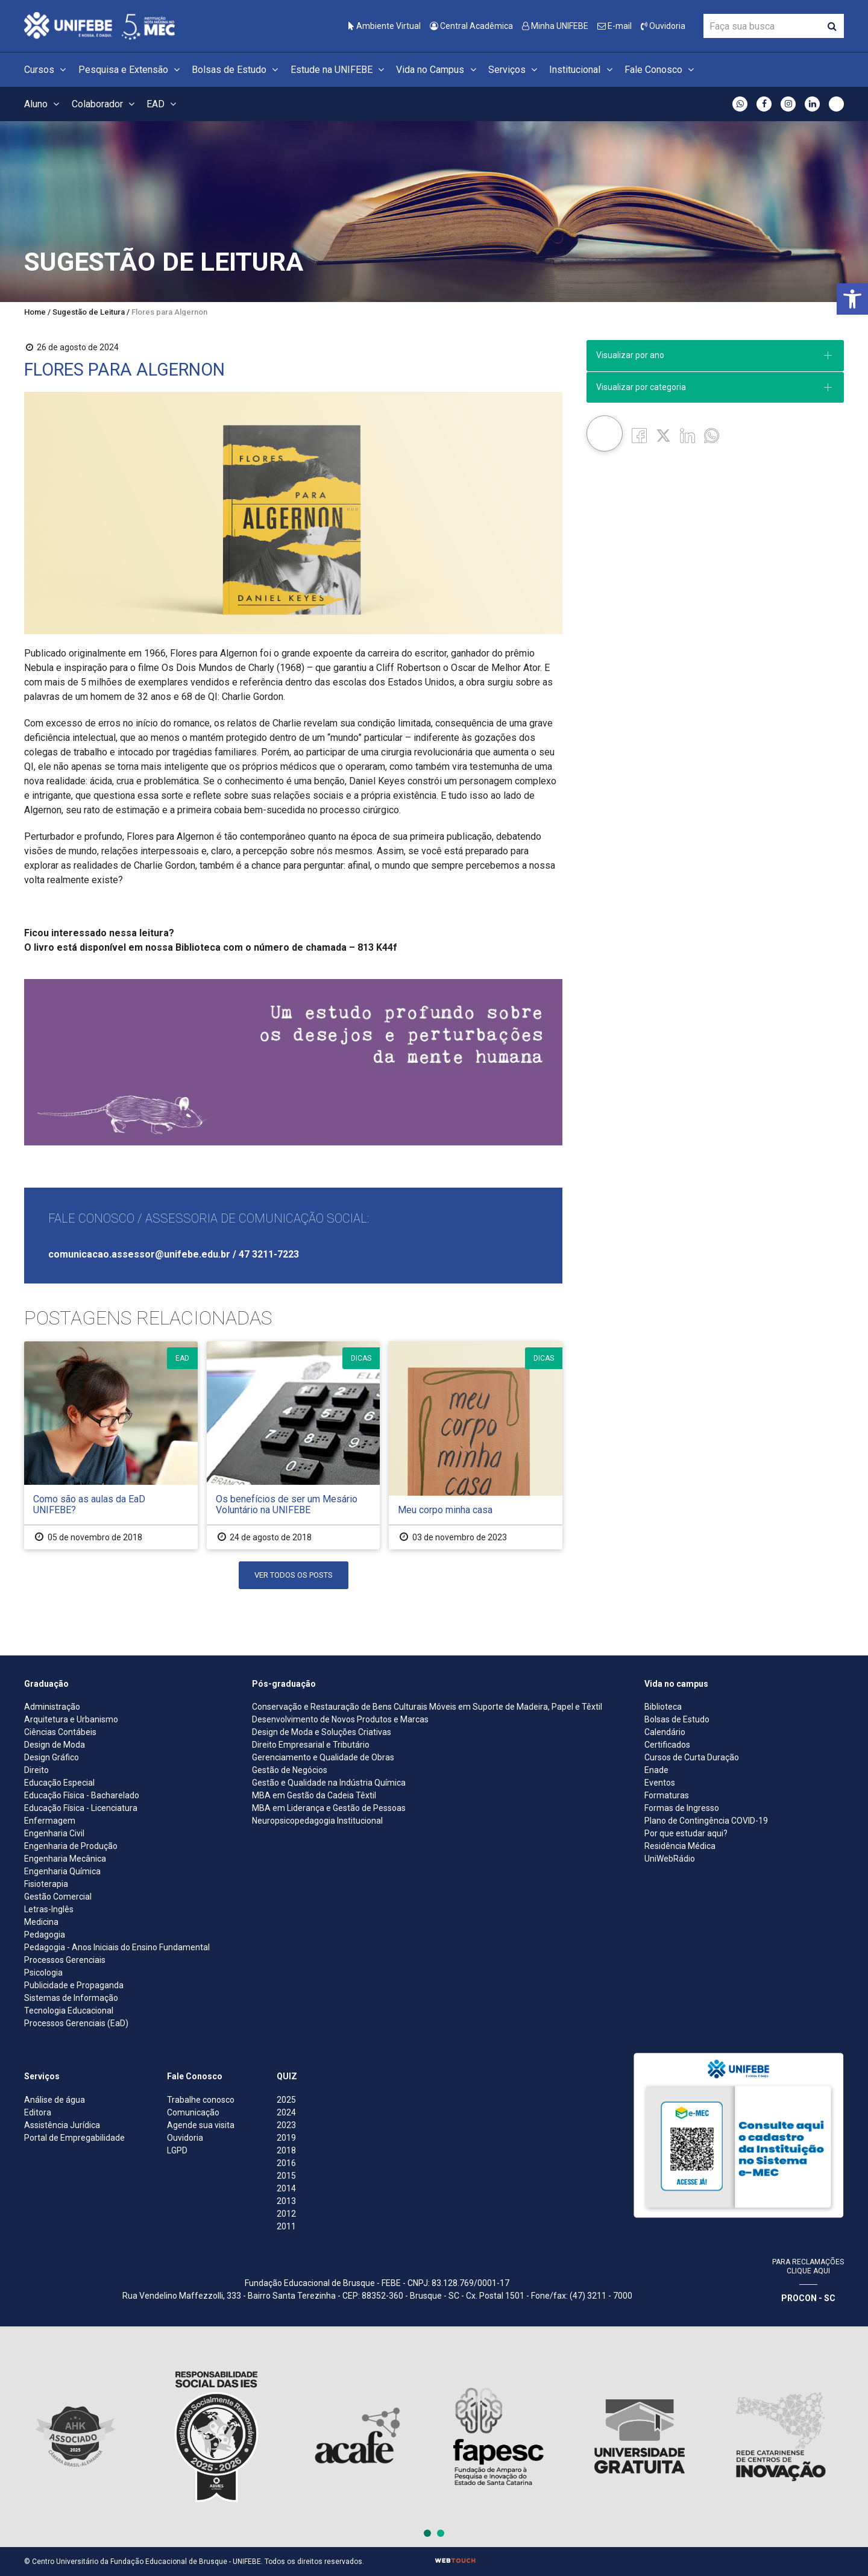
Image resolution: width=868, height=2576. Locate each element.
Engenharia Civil (54, 1833)
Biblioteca (663, 1707)
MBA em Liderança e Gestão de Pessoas (329, 1808)
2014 (286, 2188)
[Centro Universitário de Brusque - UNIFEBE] (99, 25)
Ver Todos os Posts (293, 1574)
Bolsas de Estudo (236, 69)
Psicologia (43, 1972)
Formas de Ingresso (681, 1808)
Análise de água (54, 2100)
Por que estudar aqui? (686, 1833)
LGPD (177, 2150)
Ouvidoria (663, 26)
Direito (36, 1770)
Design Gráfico (51, 1757)
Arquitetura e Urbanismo (71, 1719)
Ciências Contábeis (60, 1732)
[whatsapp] (711, 435)
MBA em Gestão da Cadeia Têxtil (314, 1795)
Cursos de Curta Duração (691, 1757)
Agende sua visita (200, 2125)
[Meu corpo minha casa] (475, 1445)
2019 (286, 2138)
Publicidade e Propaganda (74, 1985)
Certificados (667, 1744)
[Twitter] (663, 435)
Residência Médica (679, 1846)
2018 (286, 2150)
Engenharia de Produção (71, 1846)
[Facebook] (639, 435)
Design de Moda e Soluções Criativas (321, 1732)
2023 (286, 2125)
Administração (52, 1707)
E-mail (614, 26)
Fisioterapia (46, 1884)
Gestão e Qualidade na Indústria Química (329, 1782)
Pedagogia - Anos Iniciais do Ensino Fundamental (117, 1947)
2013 (286, 2201)
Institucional (582, 69)
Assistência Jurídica (62, 2125)
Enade (656, 1770)
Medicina (41, 1922)
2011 (286, 2226)
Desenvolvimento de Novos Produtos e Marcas (340, 1719)
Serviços (514, 69)
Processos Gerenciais (64, 1960)
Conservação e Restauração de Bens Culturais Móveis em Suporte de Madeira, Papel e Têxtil (427, 1707)
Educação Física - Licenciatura (80, 1808)
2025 (286, 2100)
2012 (286, 2214)
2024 (286, 2112)
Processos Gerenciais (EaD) (76, 2023)
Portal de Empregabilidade (74, 2138)
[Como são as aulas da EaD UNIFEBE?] (111, 1445)
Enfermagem (49, 1820)
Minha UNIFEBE (555, 26)
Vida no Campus (437, 69)
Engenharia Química (62, 1871)
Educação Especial (59, 1782)
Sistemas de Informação (71, 1998)
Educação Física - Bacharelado (81, 1795)
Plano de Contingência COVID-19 (706, 1820)
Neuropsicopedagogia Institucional (317, 1820)
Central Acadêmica (471, 26)
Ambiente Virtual (384, 26)
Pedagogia (44, 1934)
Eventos (659, 1782)
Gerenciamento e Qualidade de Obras (323, 1757)
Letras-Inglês (49, 1909)
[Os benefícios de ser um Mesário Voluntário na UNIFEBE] (293, 1445)
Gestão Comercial (58, 1896)
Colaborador (105, 104)
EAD (163, 104)
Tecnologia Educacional (68, 2010)
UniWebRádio (669, 1858)
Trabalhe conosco (200, 2100)
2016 (286, 2163)
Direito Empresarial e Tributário (311, 1744)
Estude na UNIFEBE (339, 69)
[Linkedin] (687, 435)
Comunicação (193, 2112)
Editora (37, 2112)
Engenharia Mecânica (65, 1858)
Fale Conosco (660, 69)
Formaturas (666, 1795)
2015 (286, 2176)
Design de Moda (54, 1744)
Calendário (664, 1732)
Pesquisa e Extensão (130, 69)
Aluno (43, 104)
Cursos (46, 69)
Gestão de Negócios (289, 1770)
